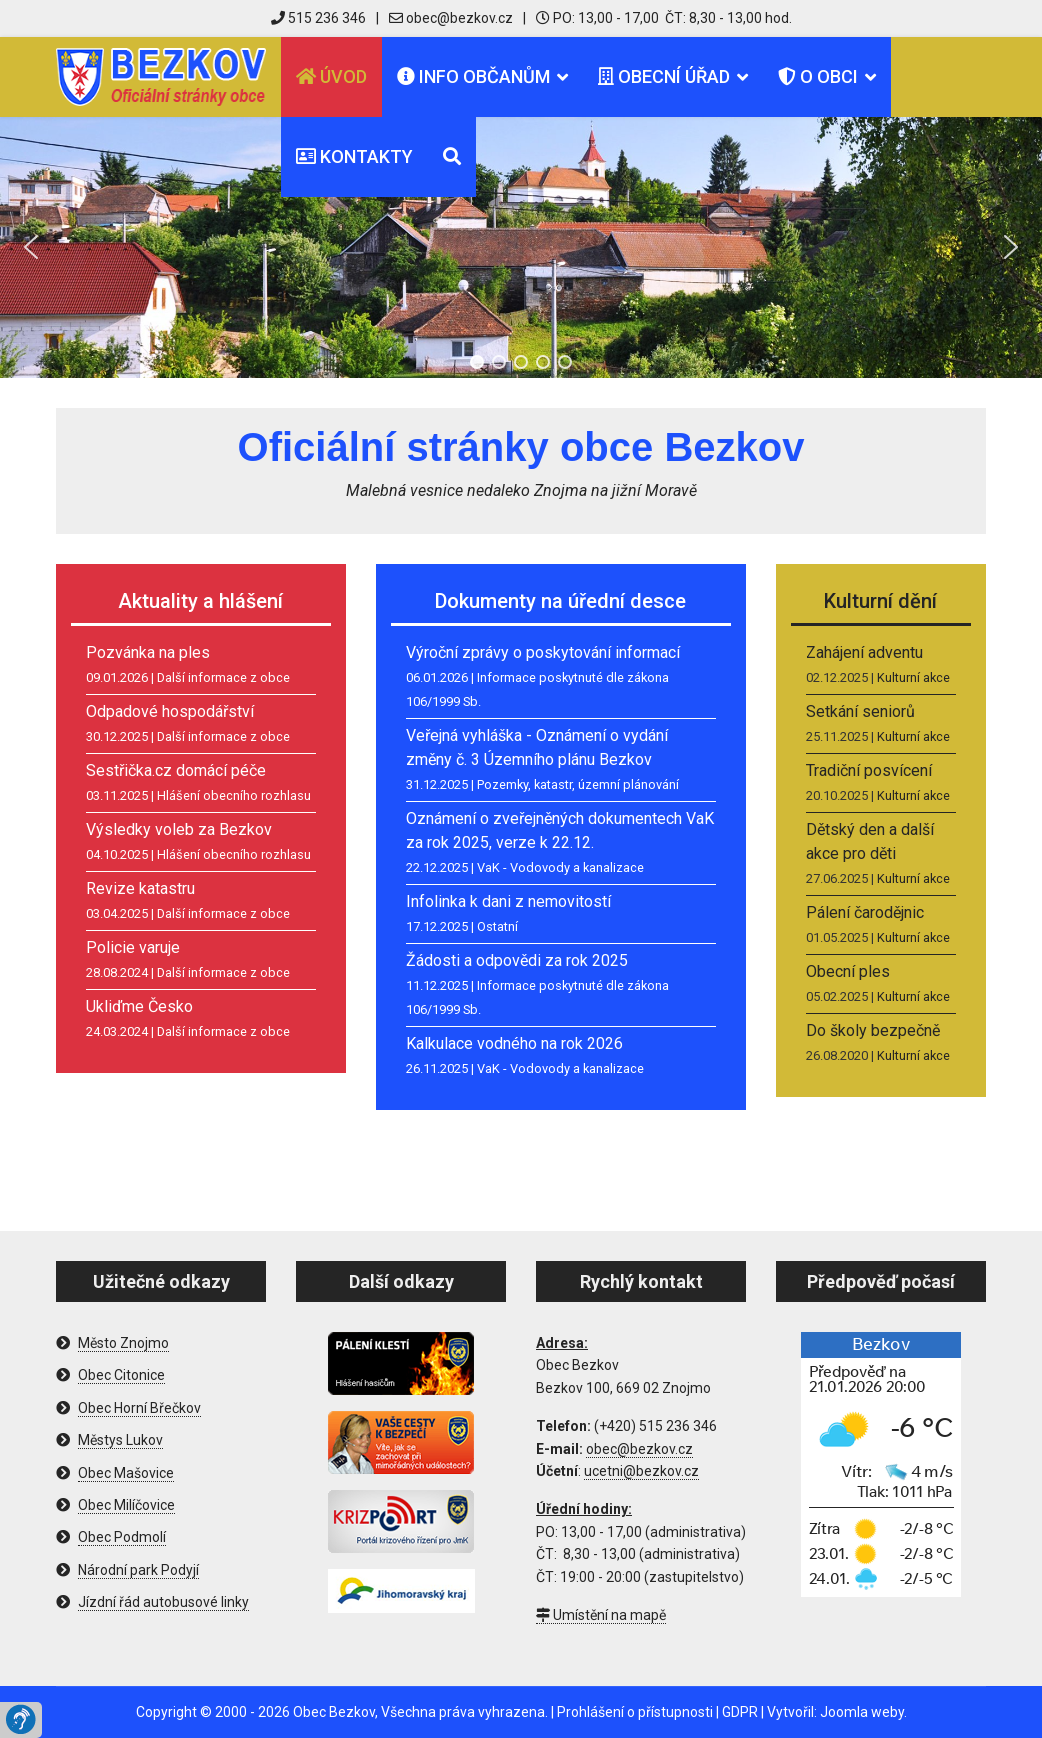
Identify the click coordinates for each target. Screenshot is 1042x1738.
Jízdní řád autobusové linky (163, 1602)
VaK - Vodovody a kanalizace (560, 867)
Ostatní (497, 926)
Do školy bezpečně (873, 1030)
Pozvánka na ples (148, 652)
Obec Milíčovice (126, 1505)
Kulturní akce (913, 677)
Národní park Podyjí (138, 1570)
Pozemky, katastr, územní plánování (578, 784)
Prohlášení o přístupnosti (635, 1712)
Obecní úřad (664, 76)
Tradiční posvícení (869, 770)
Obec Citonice (121, 1375)
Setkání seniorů (860, 711)
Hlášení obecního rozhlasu (234, 795)
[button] (31, 247)
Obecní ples (848, 971)
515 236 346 (318, 18)
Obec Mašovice (126, 1473)
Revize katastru (140, 888)
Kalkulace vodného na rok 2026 (514, 1043)
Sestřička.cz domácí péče (176, 770)
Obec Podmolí (122, 1537)
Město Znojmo (123, 1343)
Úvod (331, 76)
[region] (521, 247)
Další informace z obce (223, 677)
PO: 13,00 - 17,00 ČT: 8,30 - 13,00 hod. (664, 18)
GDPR (740, 1712)
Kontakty (354, 156)
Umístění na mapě (601, 1615)
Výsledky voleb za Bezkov (179, 829)
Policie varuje (133, 947)
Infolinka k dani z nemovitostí (508, 901)
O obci (818, 76)
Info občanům (473, 76)
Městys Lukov (120, 1440)
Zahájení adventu (864, 652)
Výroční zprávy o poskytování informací (543, 652)
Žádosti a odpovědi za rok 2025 (517, 960)
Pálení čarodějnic (865, 912)
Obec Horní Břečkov (139, 1408)
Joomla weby (862, 1712)
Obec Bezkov (334, 1712)
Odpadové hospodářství (170, 711)
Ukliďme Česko (139, 1006)
